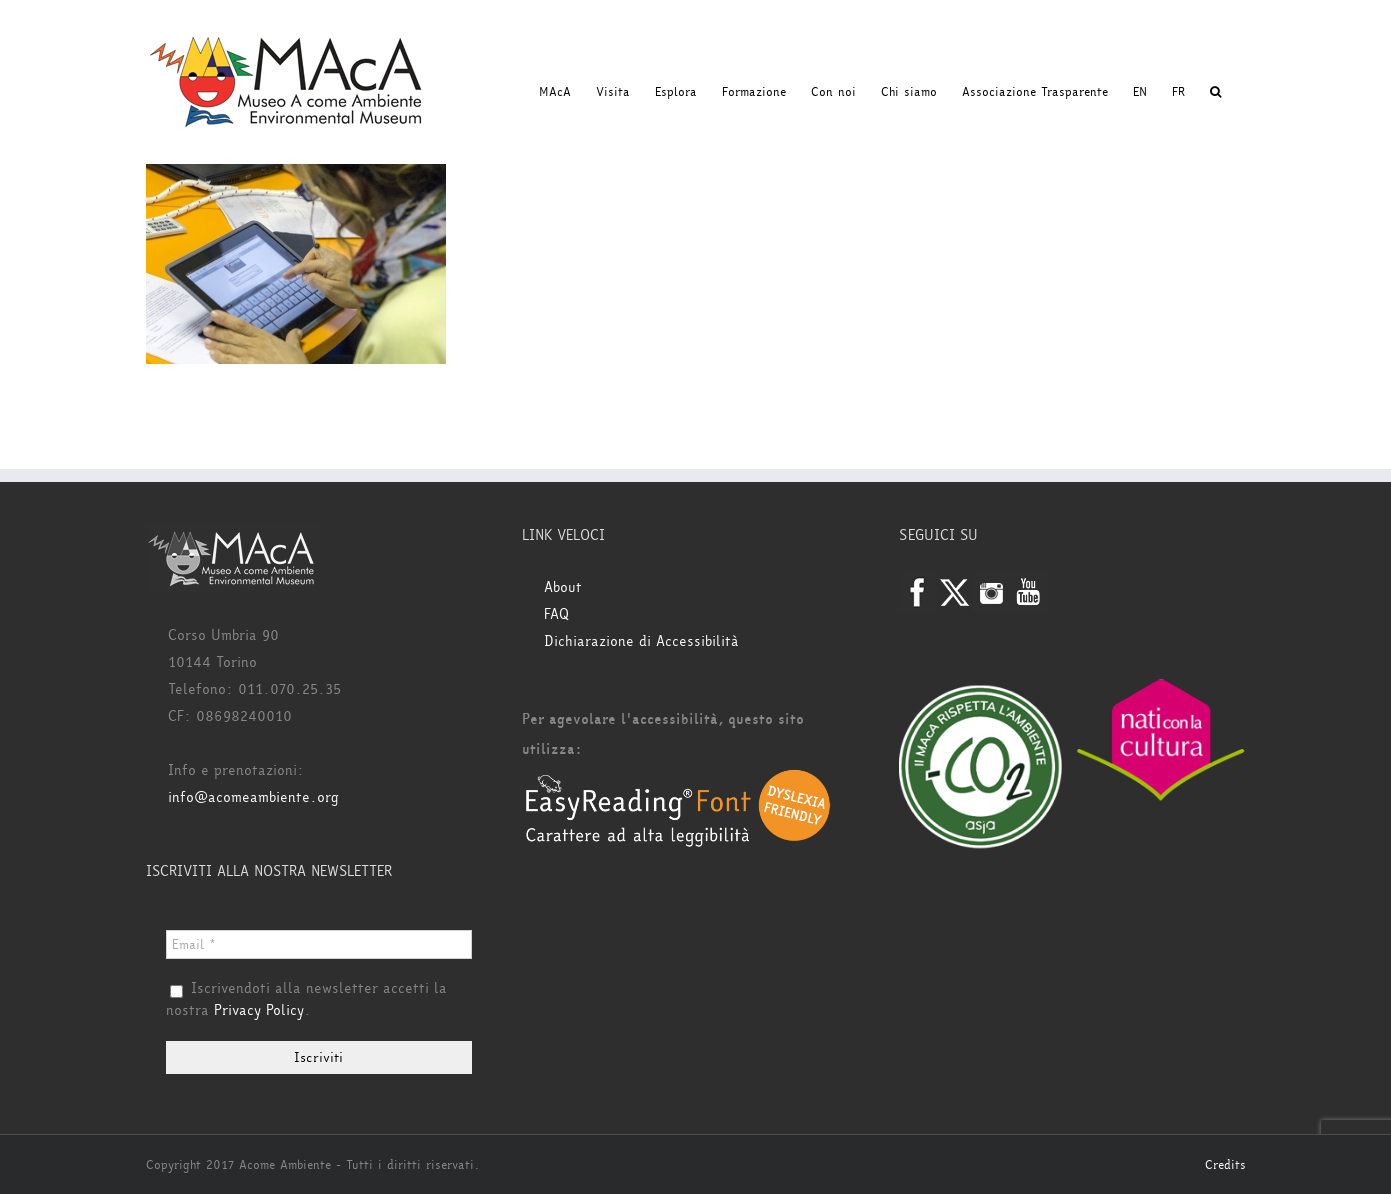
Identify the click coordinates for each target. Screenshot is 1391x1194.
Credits (1225, 1165)
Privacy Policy (259, 1010)
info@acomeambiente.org (253, 797)
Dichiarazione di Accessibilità (641, 641)
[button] (1215, 92)
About (563, 587)
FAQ (556, 614)
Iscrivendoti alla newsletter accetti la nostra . (306, 1000)
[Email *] (319, 944)
